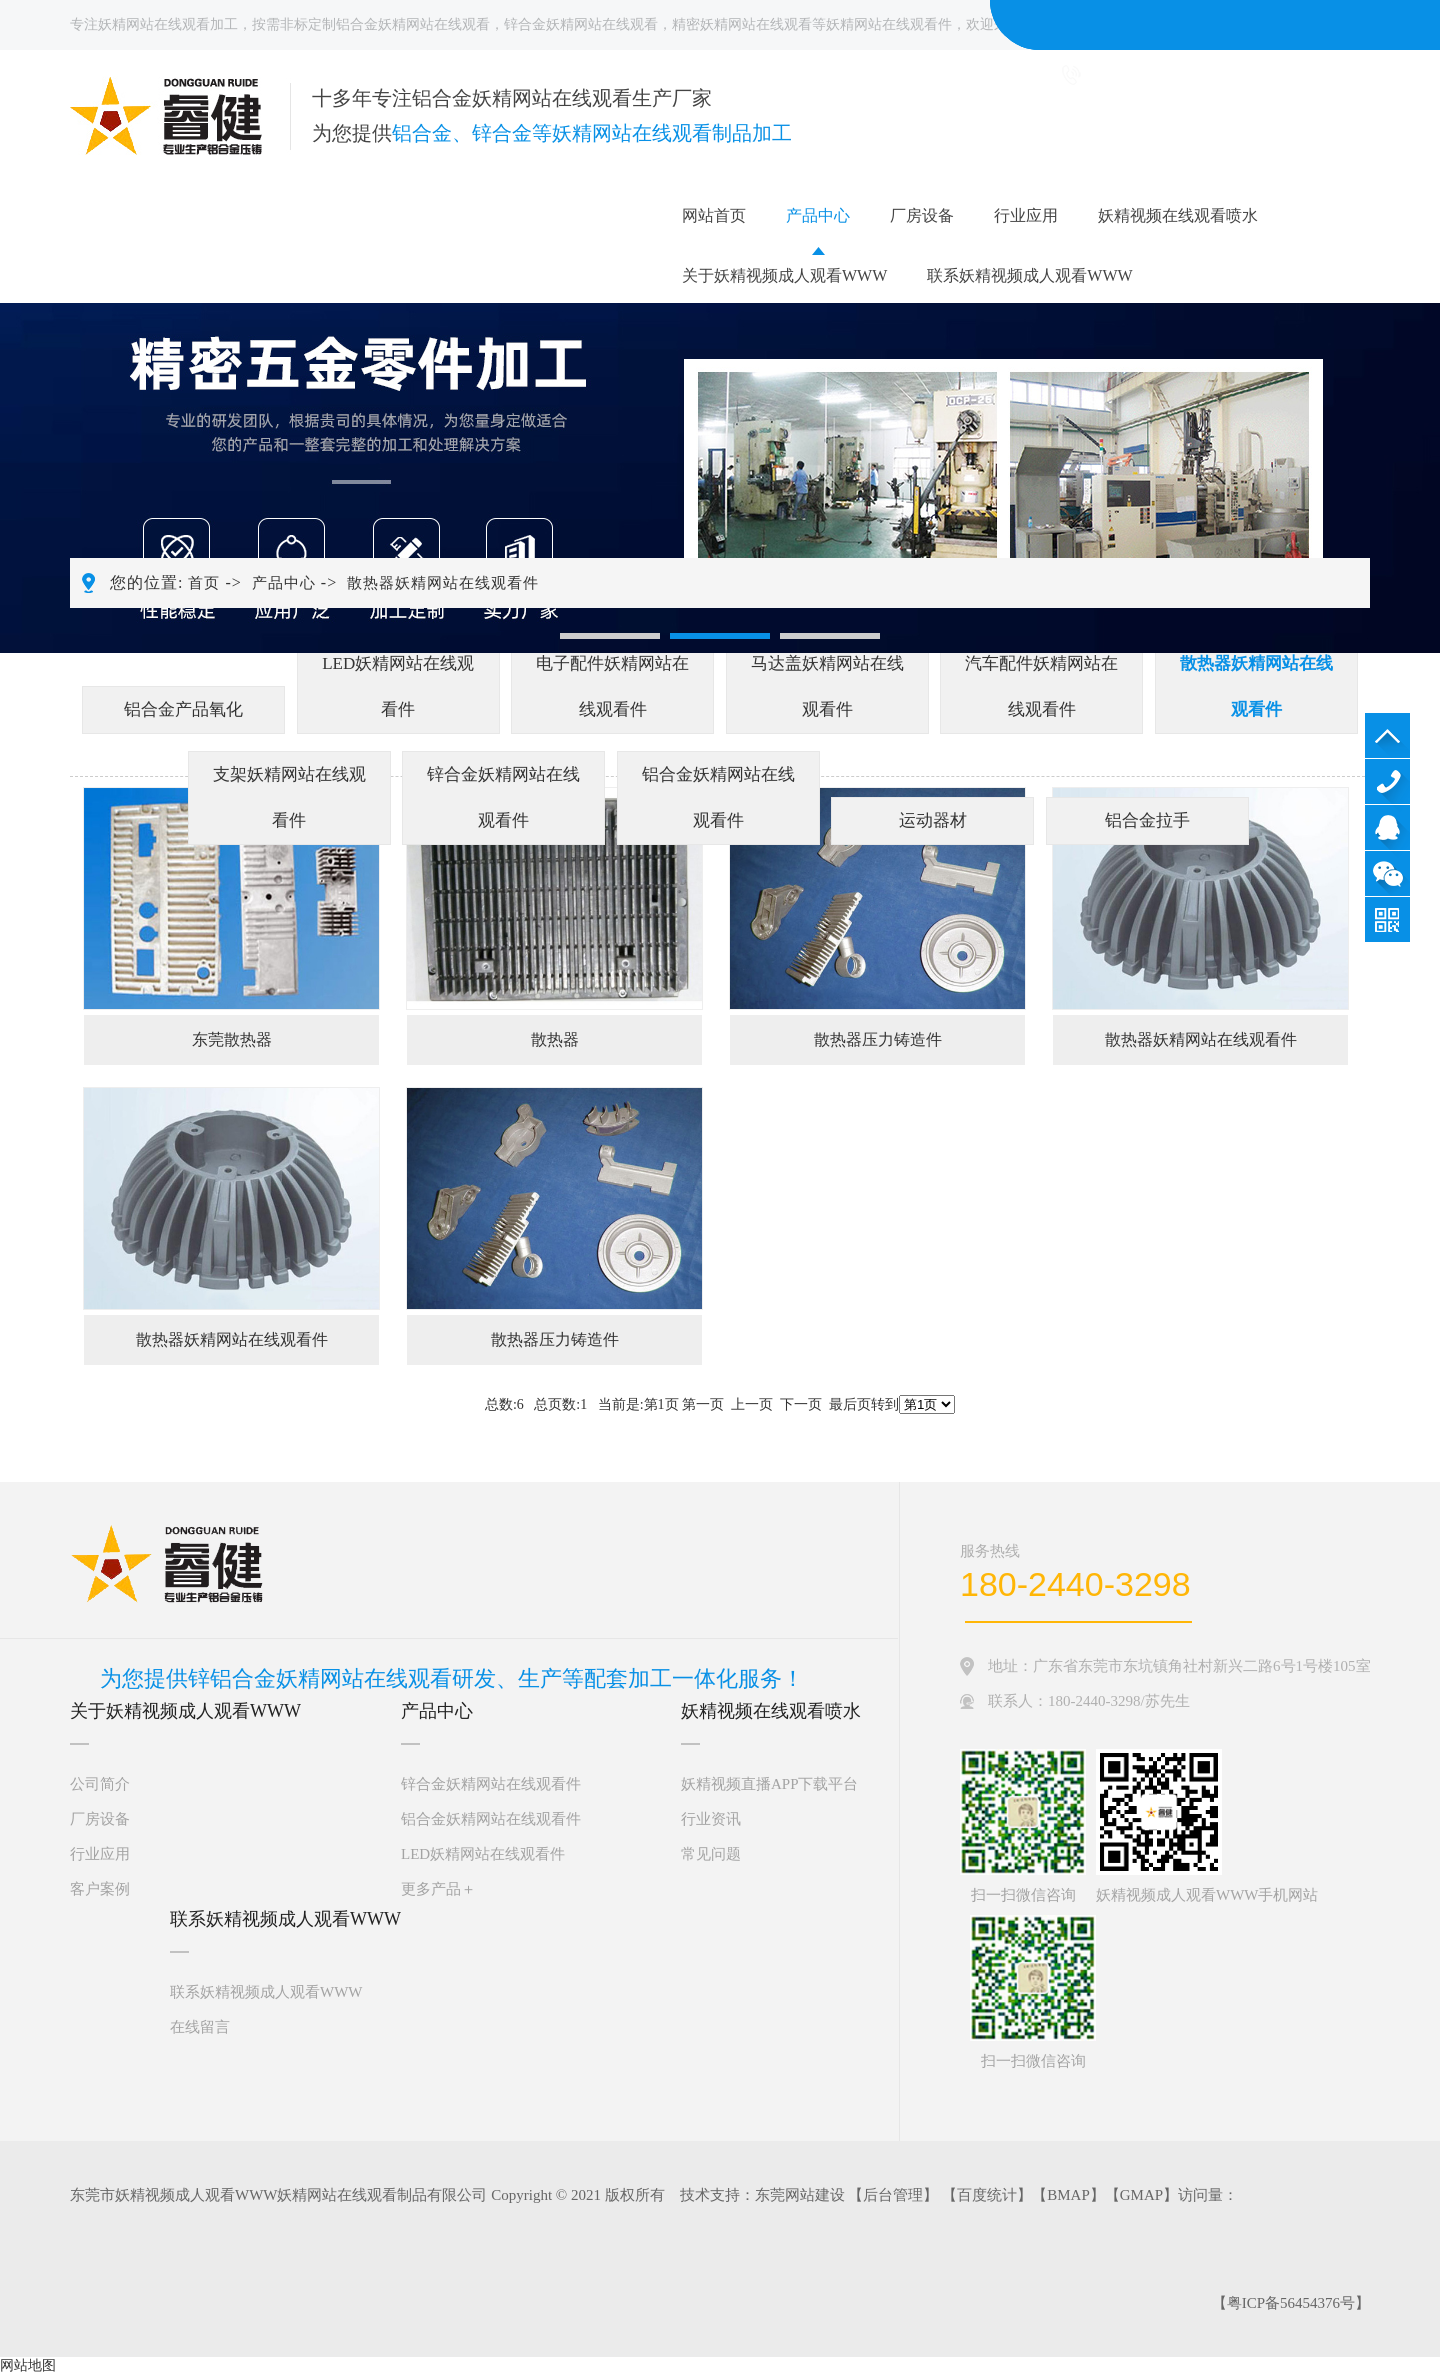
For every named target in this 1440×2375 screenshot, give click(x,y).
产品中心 (818, 215)
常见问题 (711, 1854)
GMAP (1141, 2195)
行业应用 (1026, 215)
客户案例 (100, 1889)
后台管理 (893, 2195)
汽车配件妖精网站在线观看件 (1041, 686)
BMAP (1068, 2195)
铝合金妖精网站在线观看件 (718, 797)
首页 (204, 583)
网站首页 (714, 215)
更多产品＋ (438, 1889)
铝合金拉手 (1147, 820)
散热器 (555, 1039)
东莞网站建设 (800, 2195)
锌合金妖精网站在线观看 (581, 24)
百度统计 (987, 2195)
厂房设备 (922, 215)
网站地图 (28, 2365)
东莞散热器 (232, 1039)
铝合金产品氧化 (183, 709)
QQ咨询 (1387, 827)
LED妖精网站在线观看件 (398, 686)
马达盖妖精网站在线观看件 (827, 686)
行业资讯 (711, 1819)
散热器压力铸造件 (878, 1039)
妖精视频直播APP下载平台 (770, 1784)
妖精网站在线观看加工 (168, 24)
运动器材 (933, 820)
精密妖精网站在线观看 (742, 24)
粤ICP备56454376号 (1291, 2303)
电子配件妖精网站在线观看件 (612, 686)
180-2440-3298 (1387, 781)
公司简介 (100, 1784)
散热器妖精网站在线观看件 (443, 583)
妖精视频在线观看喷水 (1178, 215)
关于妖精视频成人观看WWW (784, 275)
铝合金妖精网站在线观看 (413, 24)
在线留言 (200, 2027)
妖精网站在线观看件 (889, 24)
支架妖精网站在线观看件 (289, 797)
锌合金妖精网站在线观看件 (503, 797)
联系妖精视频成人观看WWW (1029, 275)
